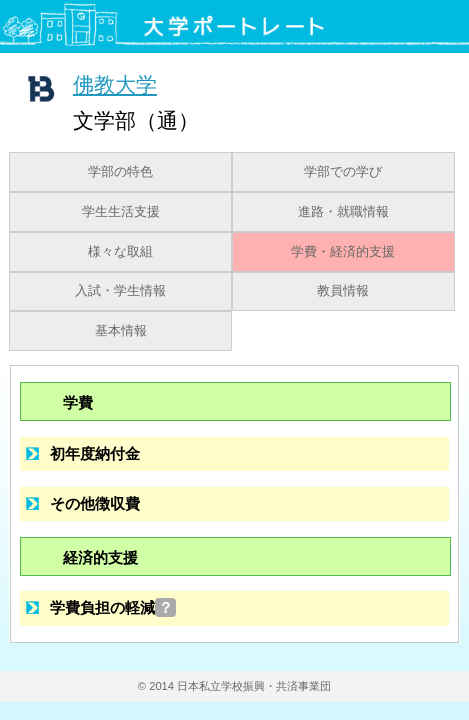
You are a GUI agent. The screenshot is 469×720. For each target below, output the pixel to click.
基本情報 (121, 331)
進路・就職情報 (343, 212)
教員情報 (343, 291)
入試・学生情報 (120, 291)
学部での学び (343, 172)
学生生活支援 (121, 212)
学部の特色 (120, 172)
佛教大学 (115, 84)
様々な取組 (120, 252)
